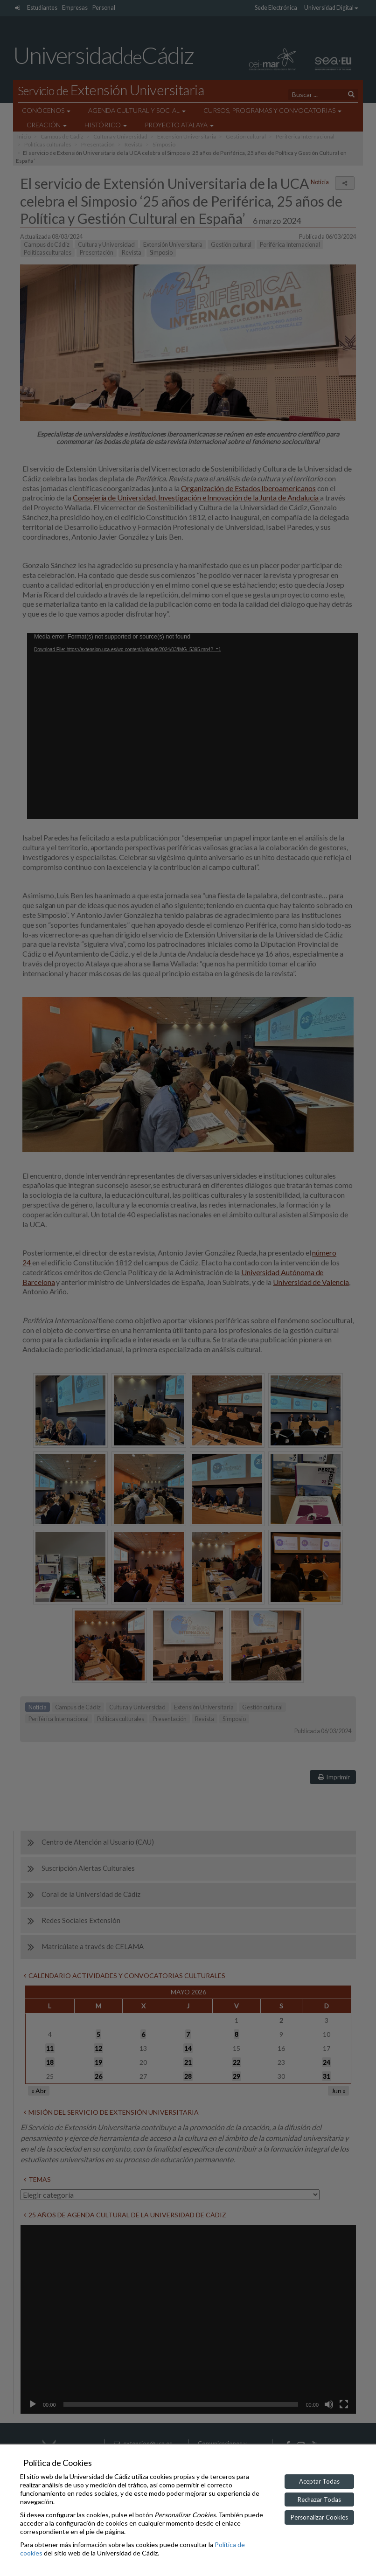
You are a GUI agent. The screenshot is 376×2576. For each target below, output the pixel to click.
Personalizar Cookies (319, 2517)
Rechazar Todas (319, 2499)
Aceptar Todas (319, 2481)
